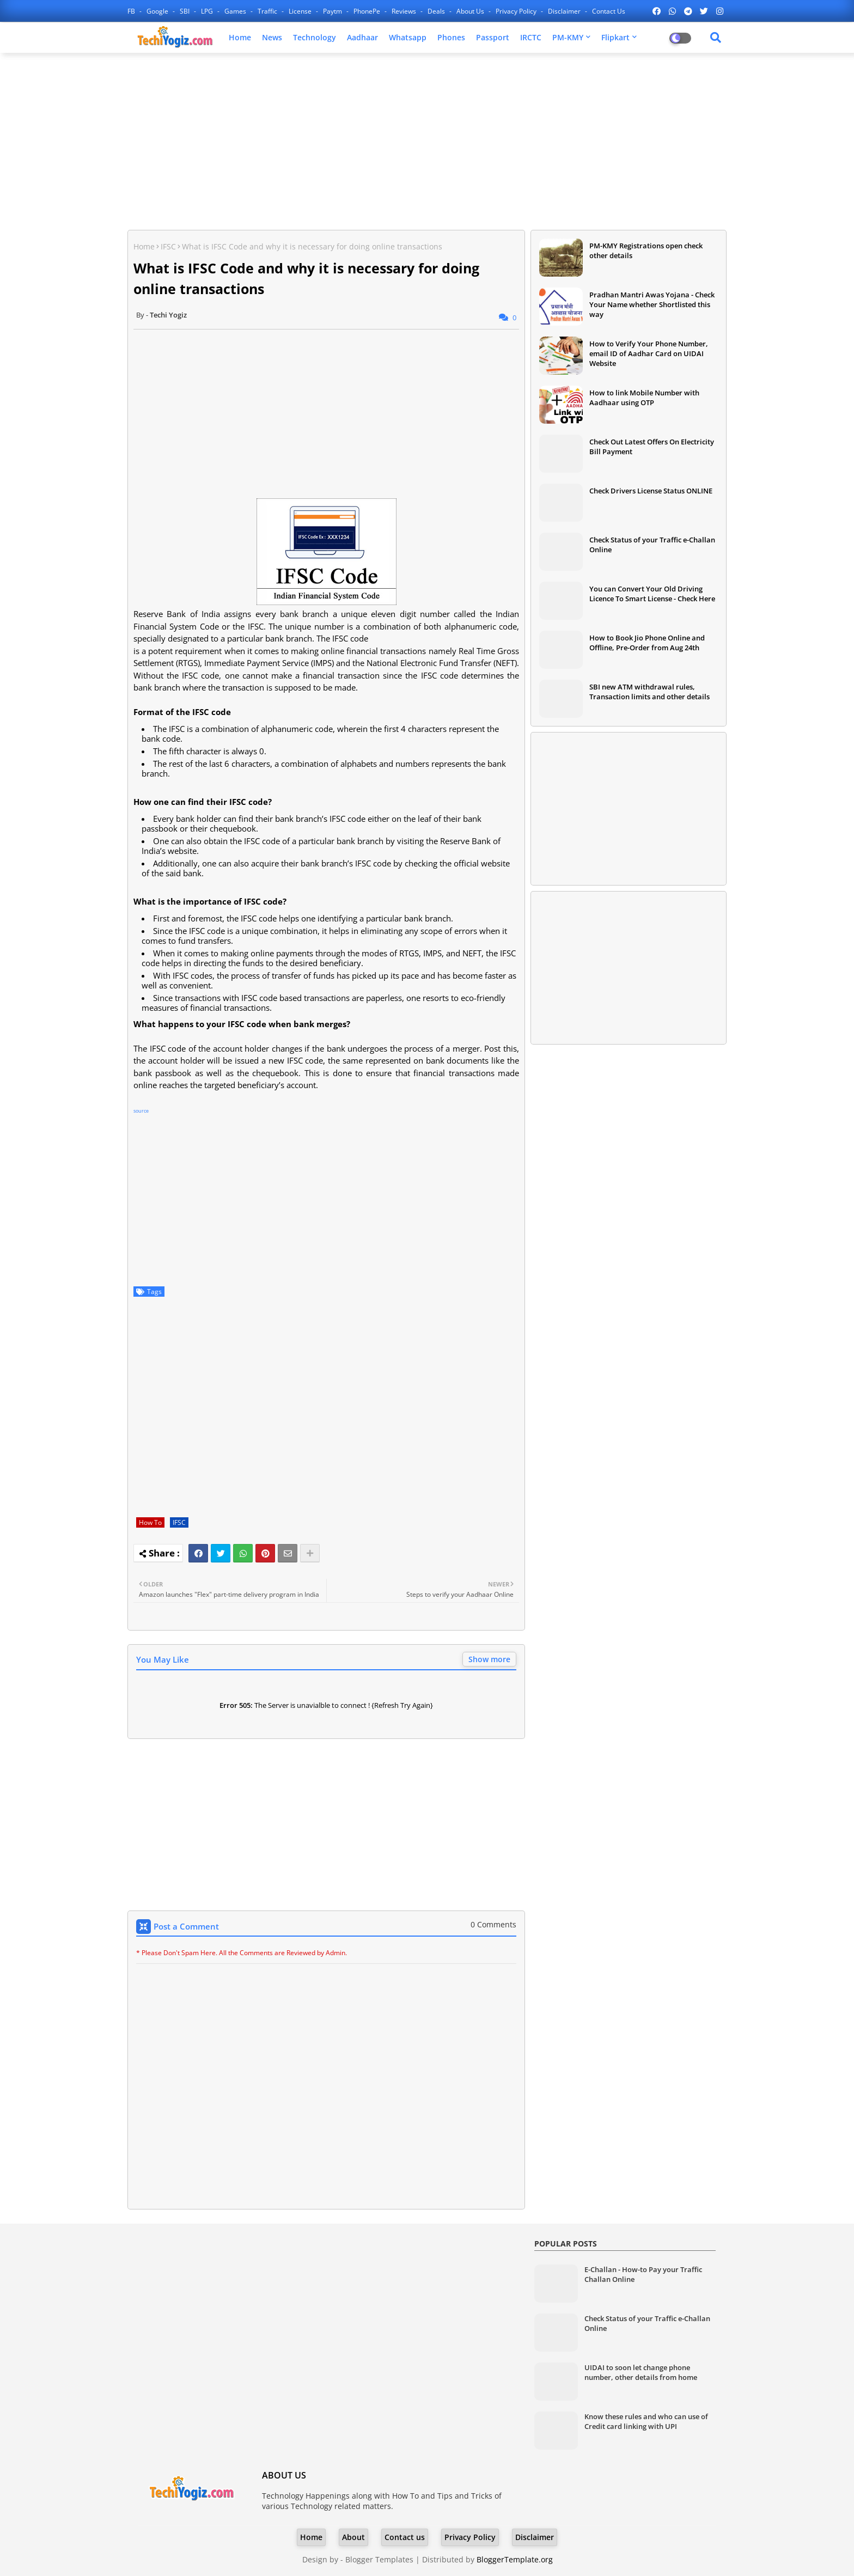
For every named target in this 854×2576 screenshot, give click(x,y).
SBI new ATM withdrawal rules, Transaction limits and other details (649, 691)
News (272, 37)
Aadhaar (362, 37)
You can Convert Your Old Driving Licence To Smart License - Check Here (652, 593)
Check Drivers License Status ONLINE (650, 491)
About (353, 2537)
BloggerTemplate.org (515, 2559)
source (141, 1110)
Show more (489, 1659)
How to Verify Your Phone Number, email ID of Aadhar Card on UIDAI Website (648, 353)
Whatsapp (407, 37)
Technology (314, 37)
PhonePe (367, 11)
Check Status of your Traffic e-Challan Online (652, 544)
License (301, 11)
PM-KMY (567, 37)
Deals (437, 11)
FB (132, 11)
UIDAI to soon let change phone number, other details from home (640, 2372)
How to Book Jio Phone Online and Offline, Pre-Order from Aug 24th (647, 642)
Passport (492, 37)
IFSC (168, 246)
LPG (208, 11)
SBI (185, 11)
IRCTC (530, 37)
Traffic (268, 11)
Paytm (333, 11)
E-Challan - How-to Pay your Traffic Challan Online (643, 2274)
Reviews (405, 11)
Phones (451, 37)
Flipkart (615, 37)
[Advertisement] (427, 140)
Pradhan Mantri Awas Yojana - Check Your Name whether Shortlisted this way (652, 304)
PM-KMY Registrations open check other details (646, 250)
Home (240, 37)
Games (236, 11)
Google (158, 11)
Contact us (608, 11)
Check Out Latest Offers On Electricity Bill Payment (651, 446)
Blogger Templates (379, 2559)
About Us (471, 11)
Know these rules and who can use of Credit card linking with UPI (646, 2421)
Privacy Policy (517, 11)
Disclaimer (565, 11)
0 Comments (493, 1924)
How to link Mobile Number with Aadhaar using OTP (644, 397)
